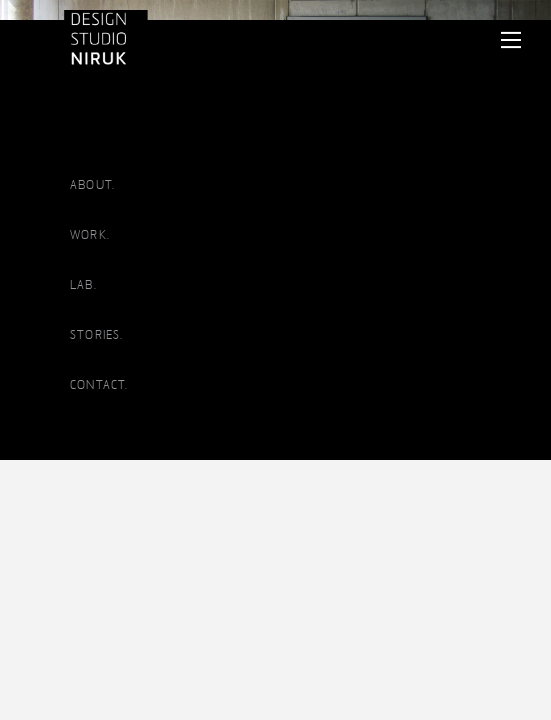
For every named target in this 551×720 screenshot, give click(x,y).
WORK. (90, 235)
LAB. (83, 285)
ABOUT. (92, 185)
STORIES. (97, 335)
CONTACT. (99, 385)
